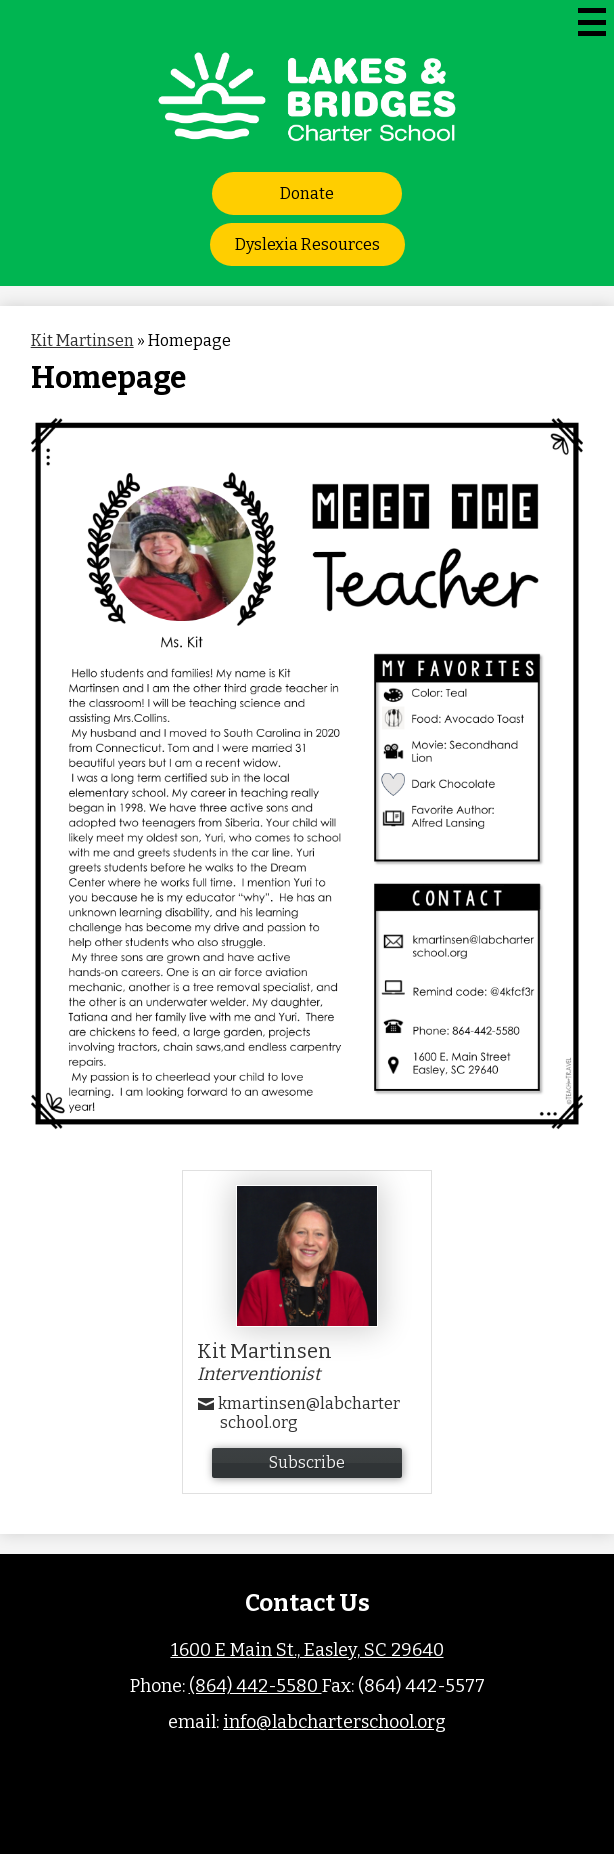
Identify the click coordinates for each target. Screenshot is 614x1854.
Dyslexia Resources (307, 244)
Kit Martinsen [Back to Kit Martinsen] (82, 340)
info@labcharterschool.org (334, 1722)
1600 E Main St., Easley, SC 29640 (307, 1650)
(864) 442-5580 (255, 1686)
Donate (307, 193)
